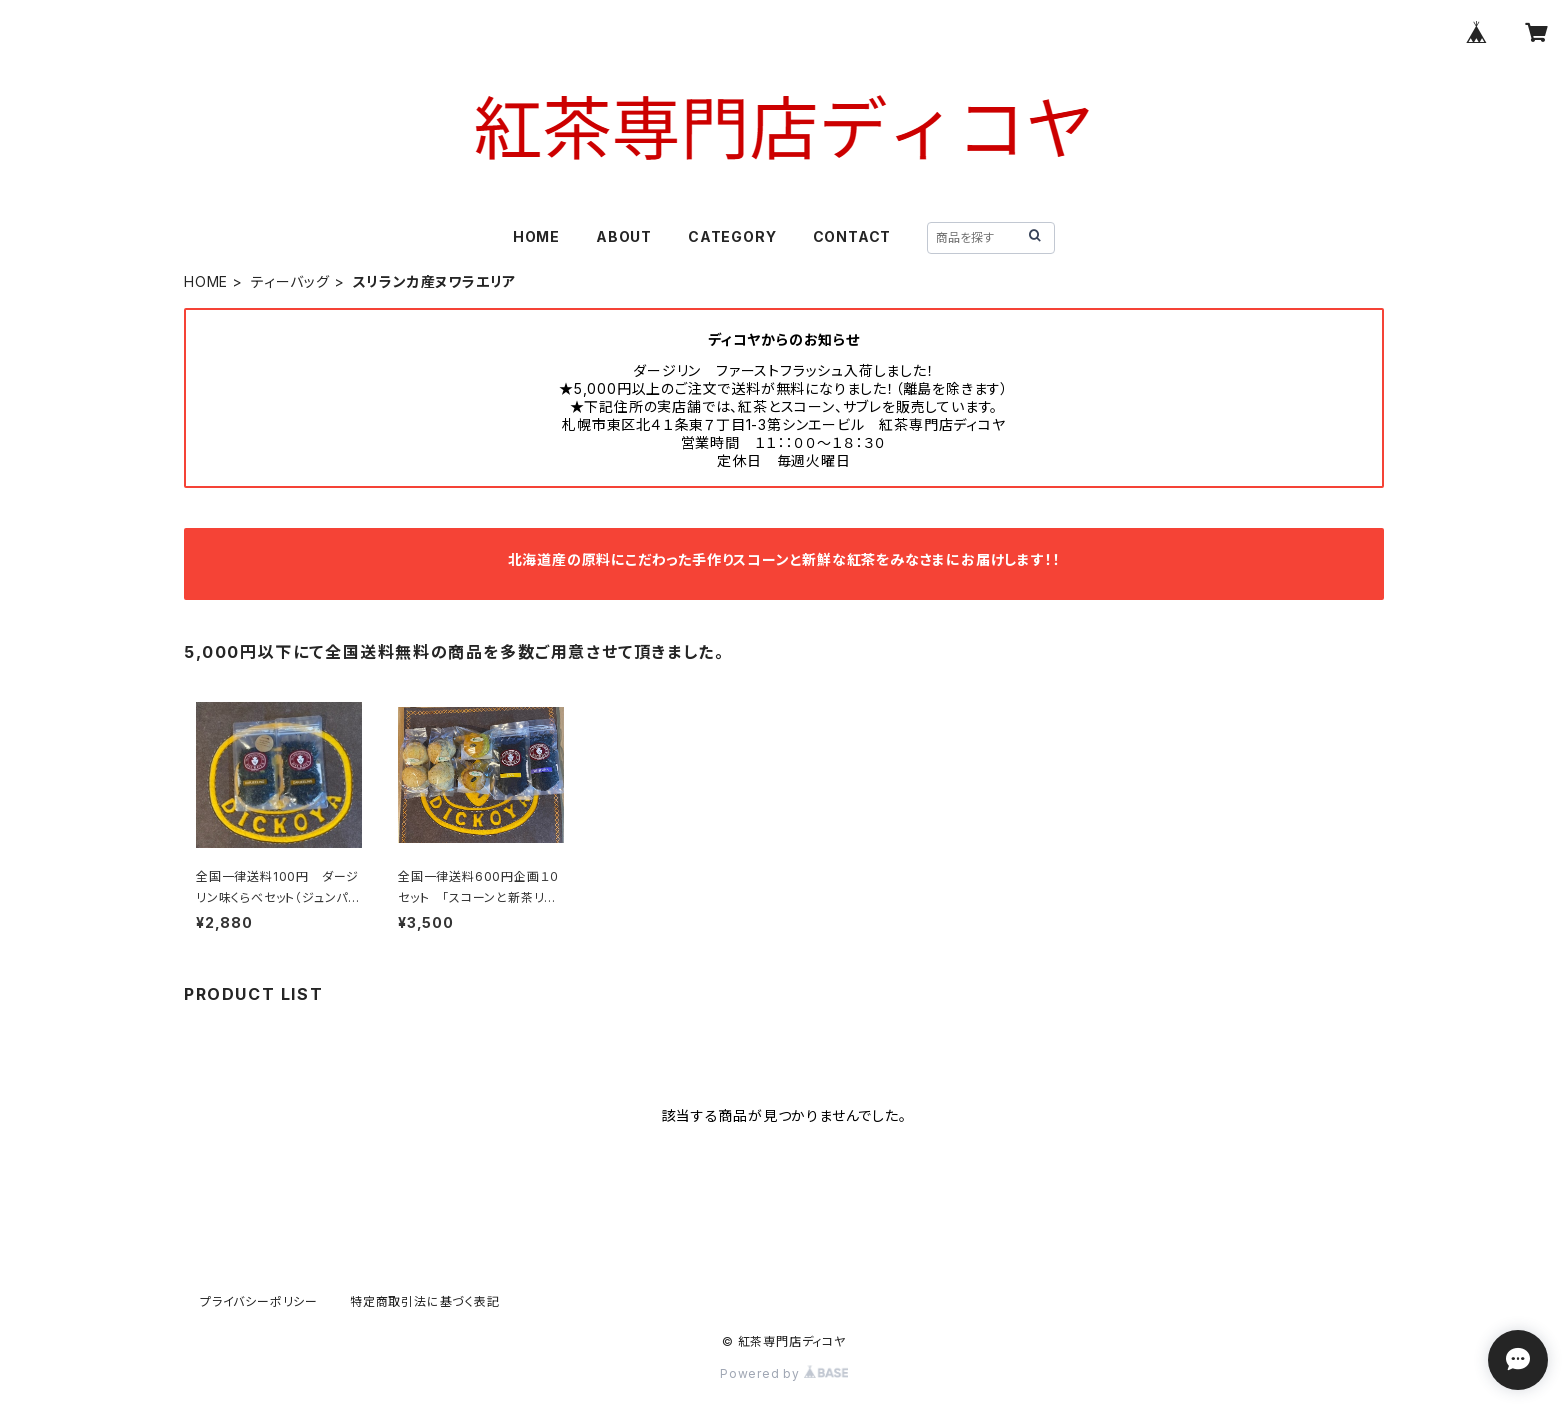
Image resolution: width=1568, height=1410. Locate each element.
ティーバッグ (290, 281)
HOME (536, 236)
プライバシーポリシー (259, 1301)
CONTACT (852, 236)
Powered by (784, 1373)
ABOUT (624, 236)
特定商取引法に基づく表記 (425, 1301)
